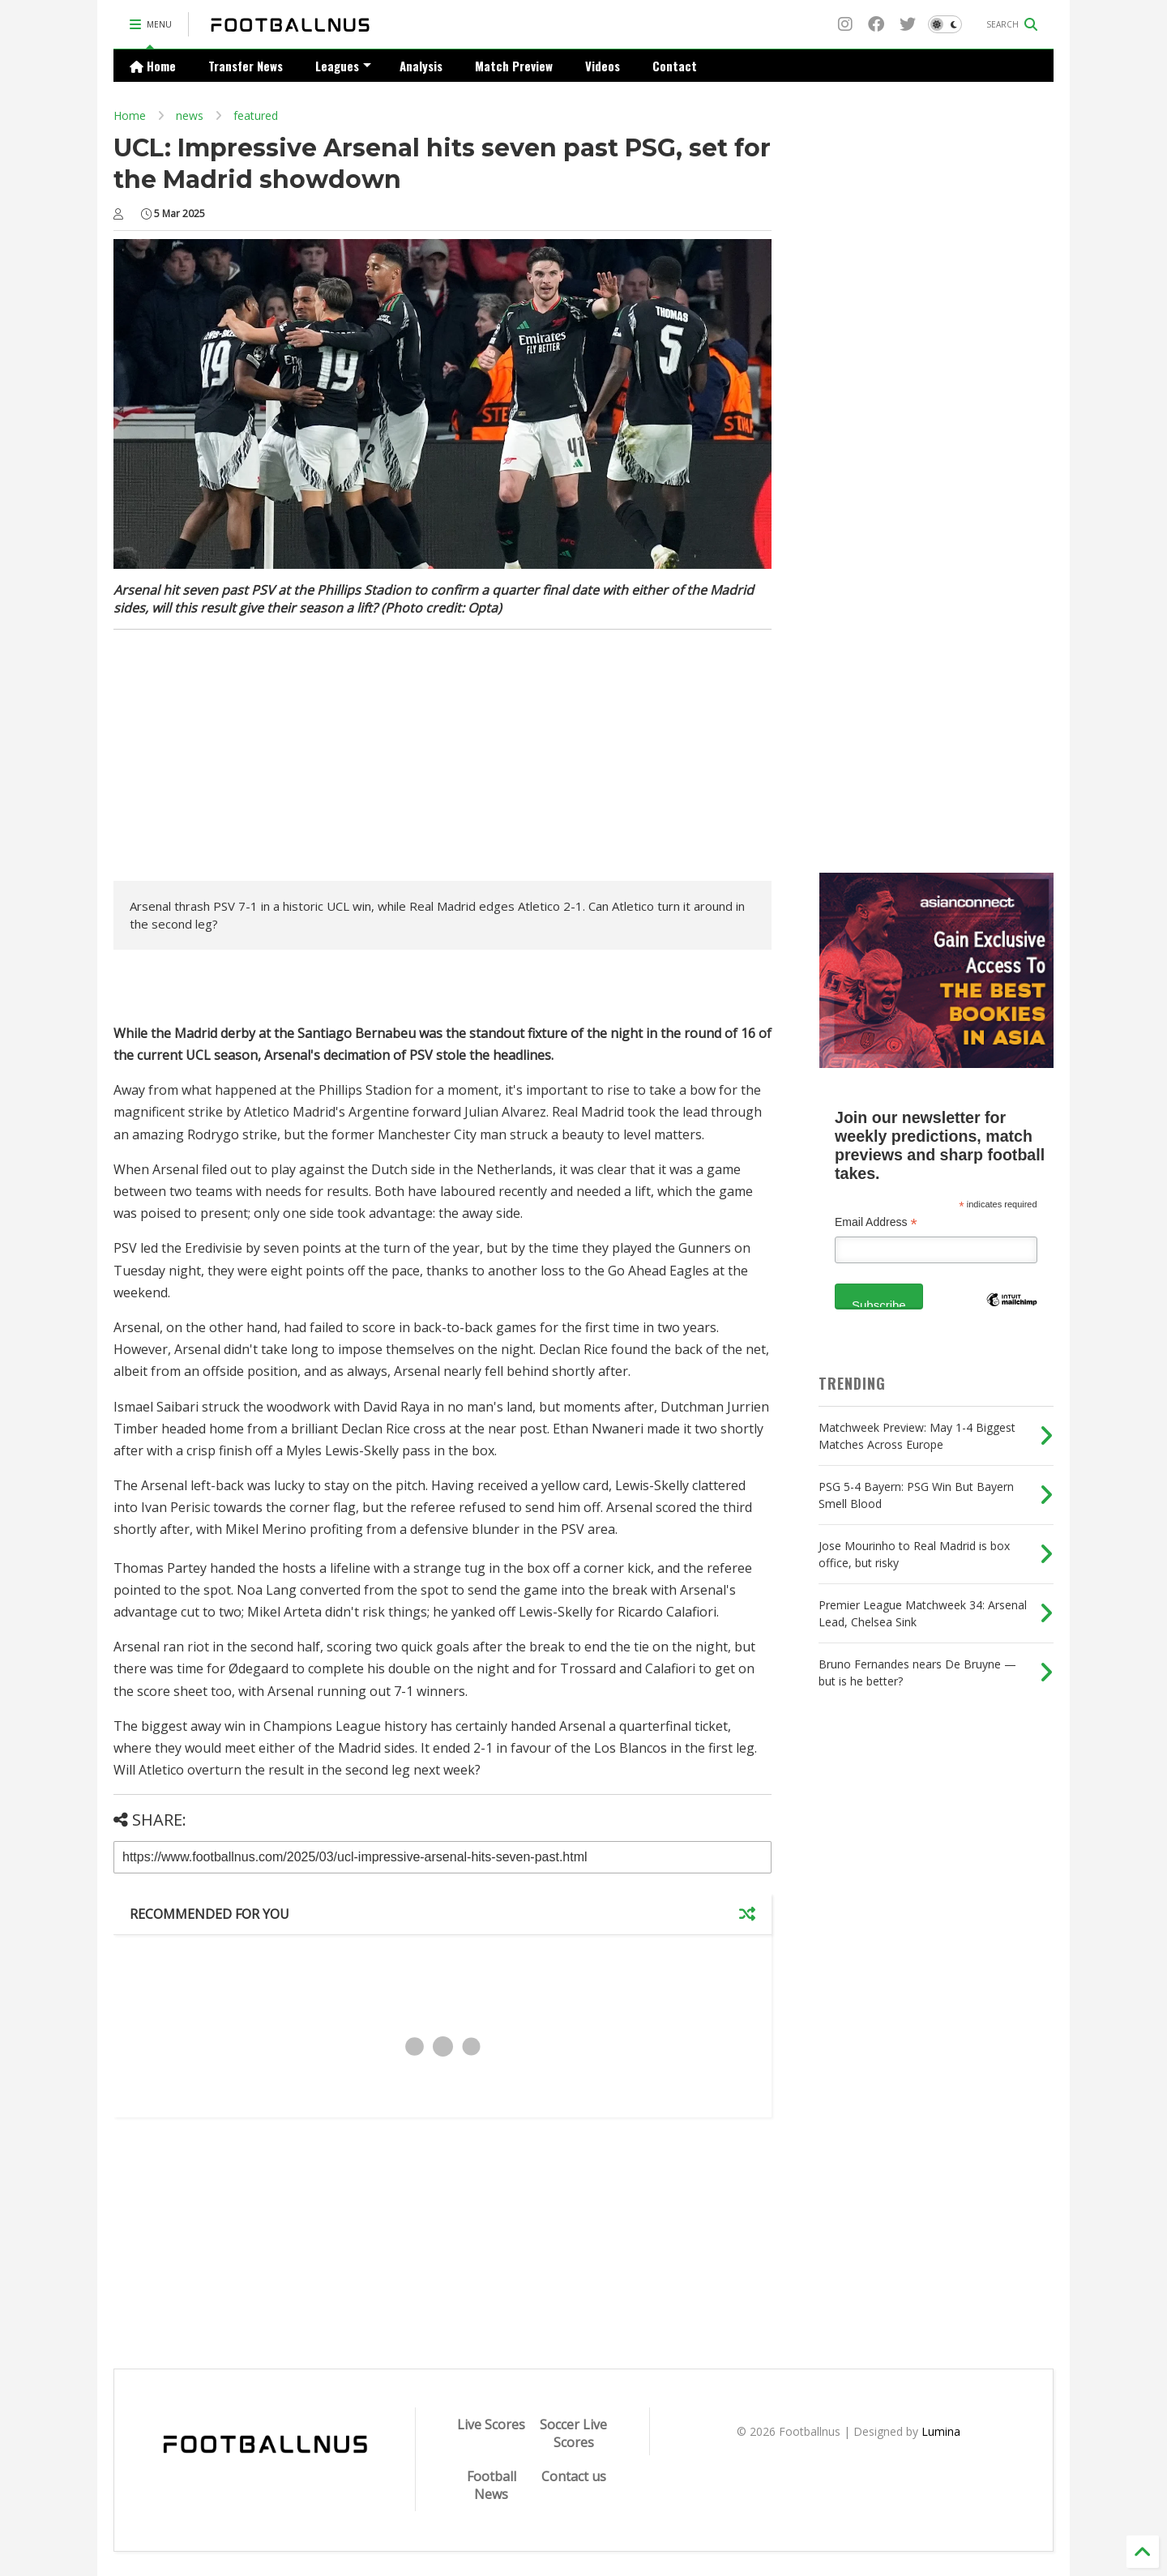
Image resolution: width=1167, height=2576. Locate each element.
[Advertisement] (249, 759)
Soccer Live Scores (573, 2433)
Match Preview (514, 66)
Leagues (343, 66)
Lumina (940, 2431)
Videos (602, 66)
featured (255, 115)
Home (153, 66)
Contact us (573, 2476)
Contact (674, 66)
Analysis (421, 66)
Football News (491, 2485)
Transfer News (245, 66)
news (189, 115)
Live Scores (491, 2424)
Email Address (876, 1222)
